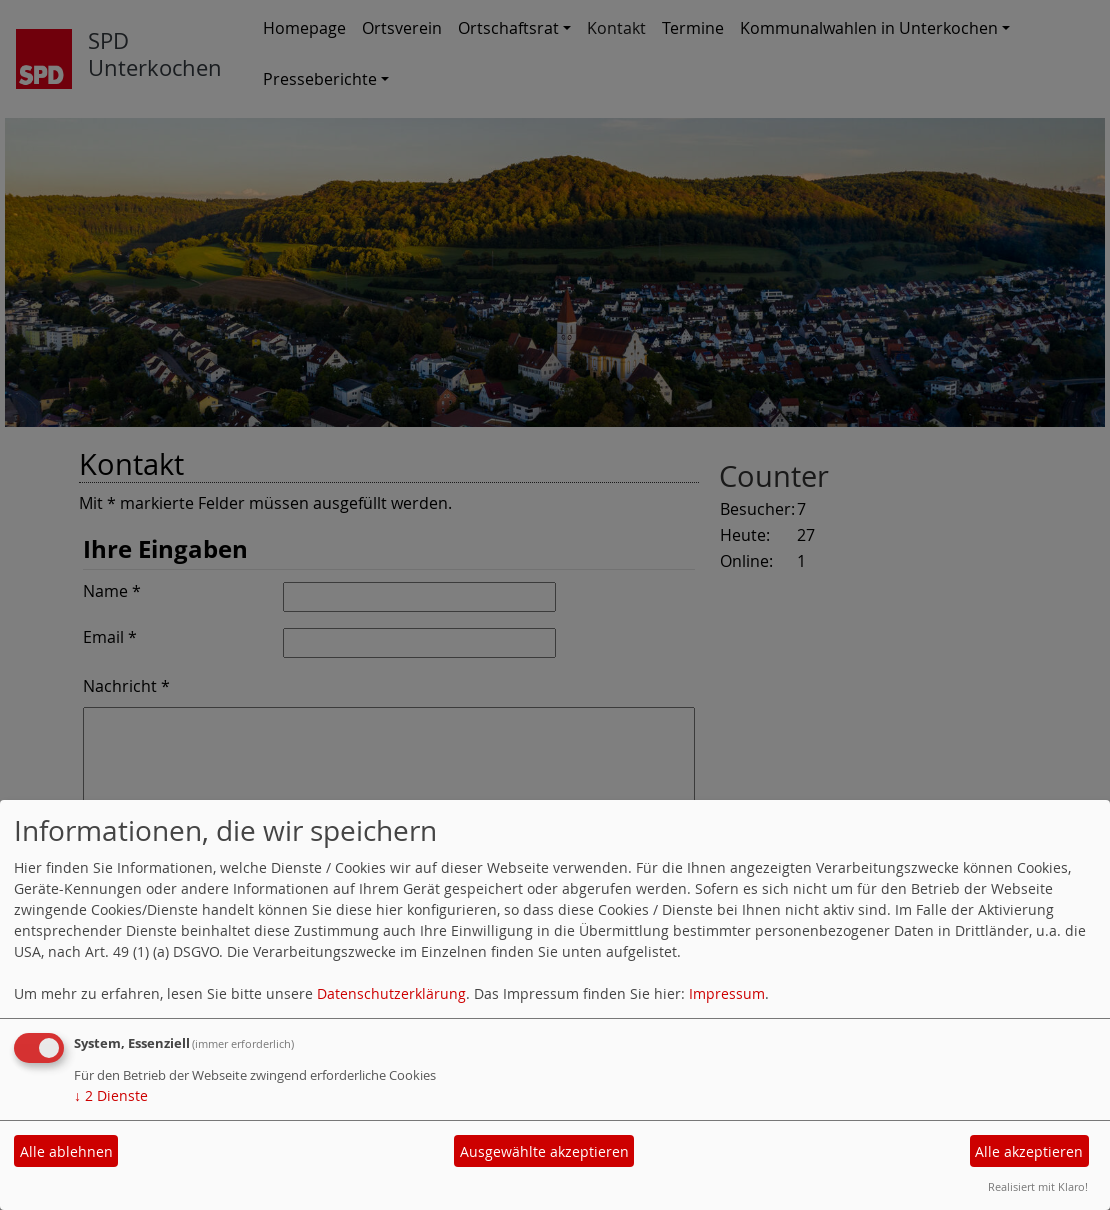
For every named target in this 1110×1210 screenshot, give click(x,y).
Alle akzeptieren (1029, 1151)
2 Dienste (111, 1095)
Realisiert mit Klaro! (1038, 1186)
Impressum (727, 993)
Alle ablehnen (66, 1151)
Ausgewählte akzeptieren (544, 1151)
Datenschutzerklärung (391, 993)
